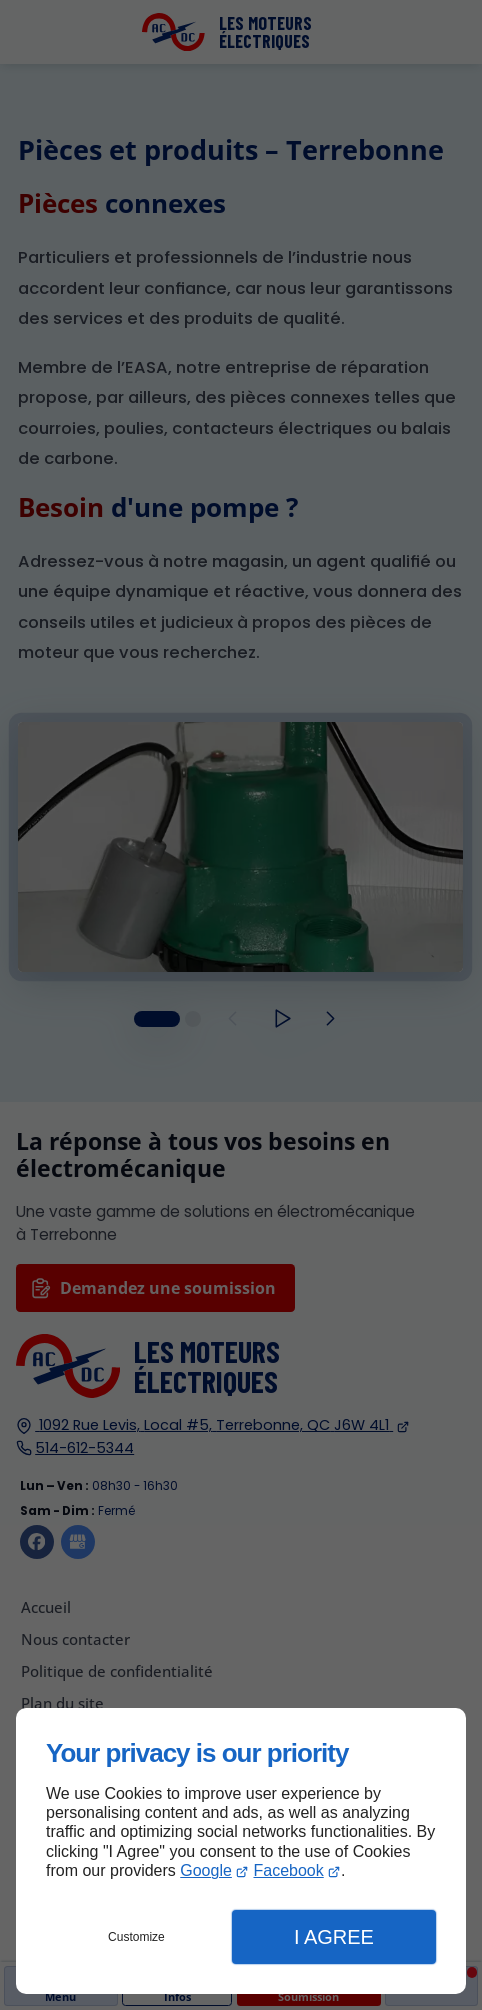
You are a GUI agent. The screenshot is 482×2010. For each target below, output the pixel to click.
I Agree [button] (334, 1937)
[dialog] (241, 1851)
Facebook (289, 1870)
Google (206, 1870)
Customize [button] (136, 1937)
